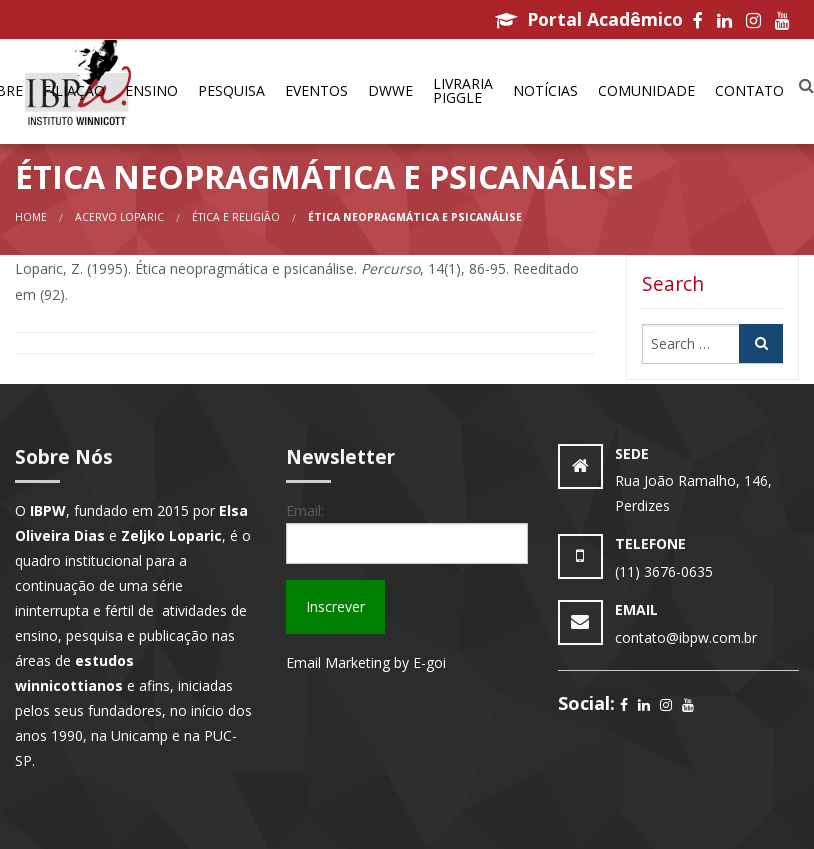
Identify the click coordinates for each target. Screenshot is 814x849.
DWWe (390, 90)
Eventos (316, 90)
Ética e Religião (236, 217)
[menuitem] (74, 92)
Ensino (151, 90)
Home (31, 217)
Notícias (545, 90)
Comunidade (646, 90)
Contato (749, 90)
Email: (305, 510)
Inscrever (335, 606)
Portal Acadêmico (589, 19)
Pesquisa (231, 90)
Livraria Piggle (463, 90)
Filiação (74, 90)
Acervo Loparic (119, 217)
